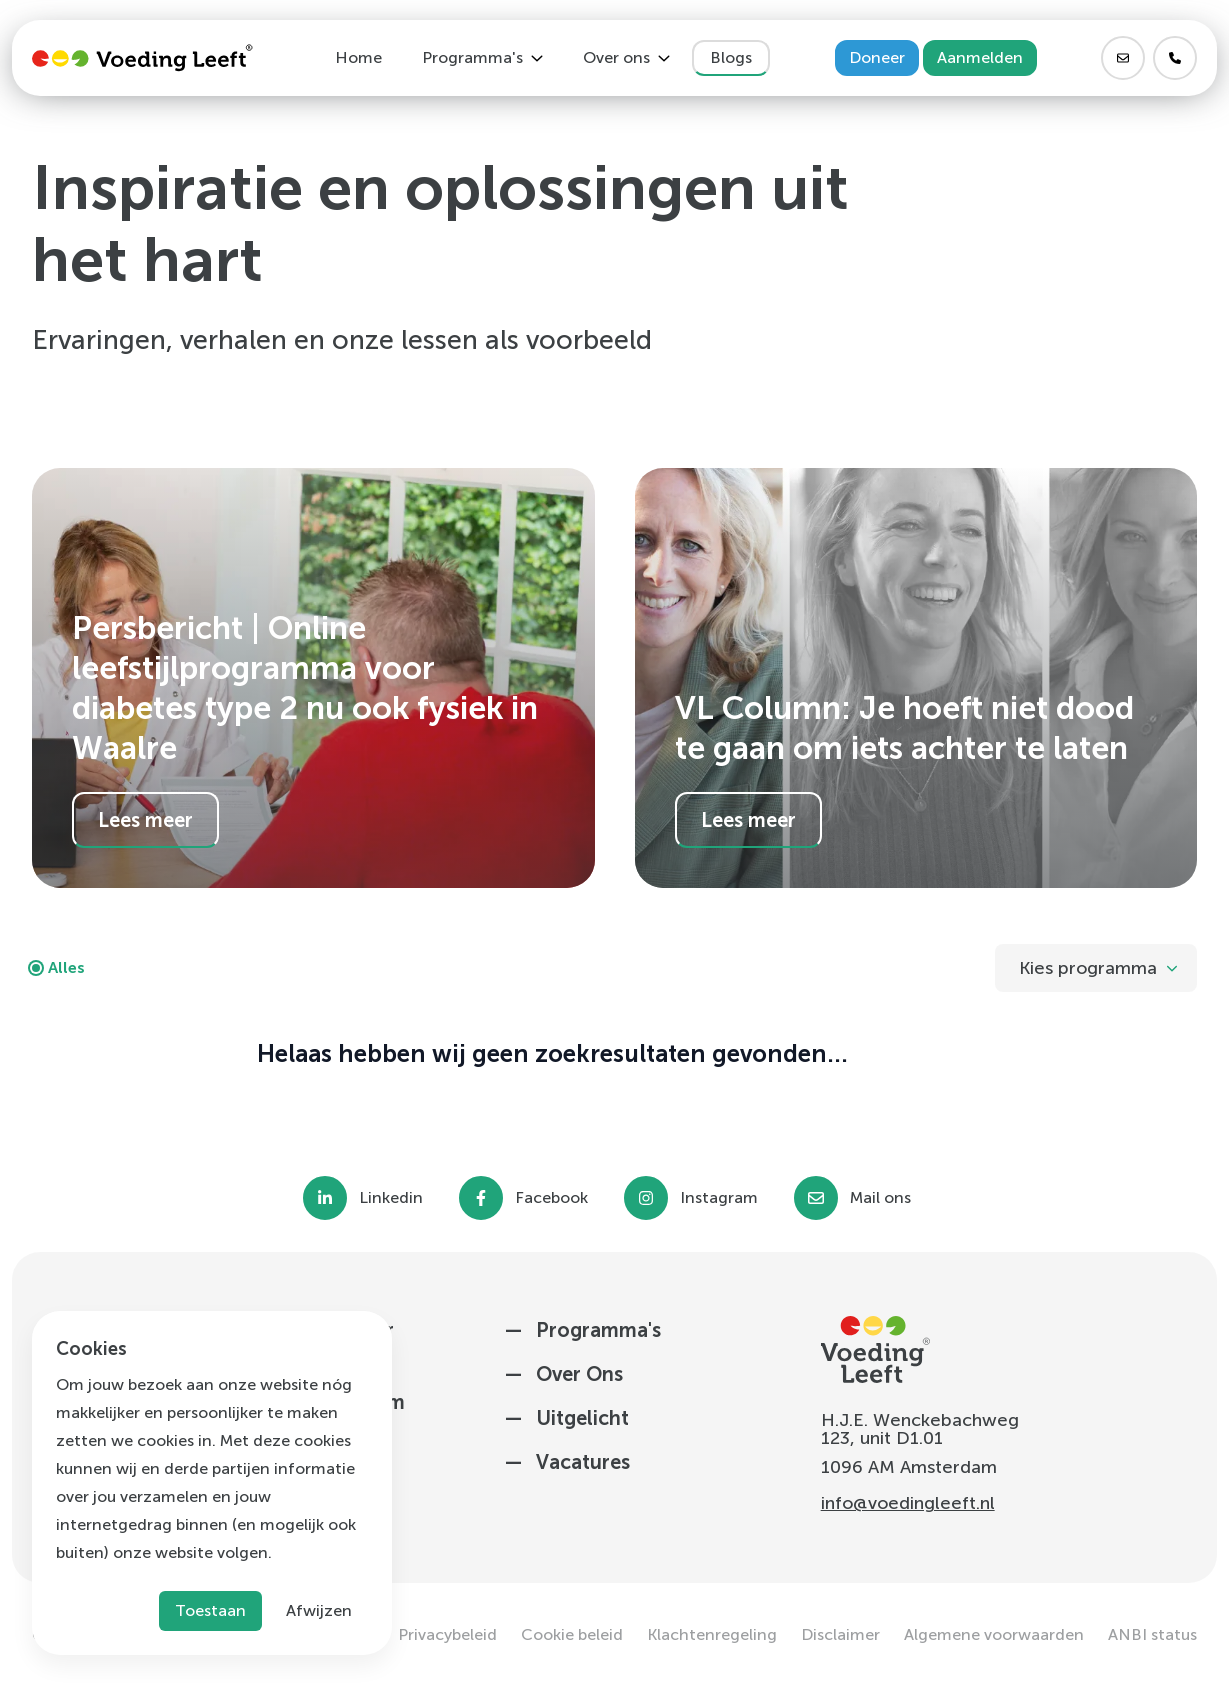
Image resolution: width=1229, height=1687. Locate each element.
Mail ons (880, 1198)
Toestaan (210, 1610)
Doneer (877, 57)
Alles (66, 968)
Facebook (551, 1198)
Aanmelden (980, 57)
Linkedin (391, 1198)
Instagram (719, 1198)
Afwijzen (319, 1610)
